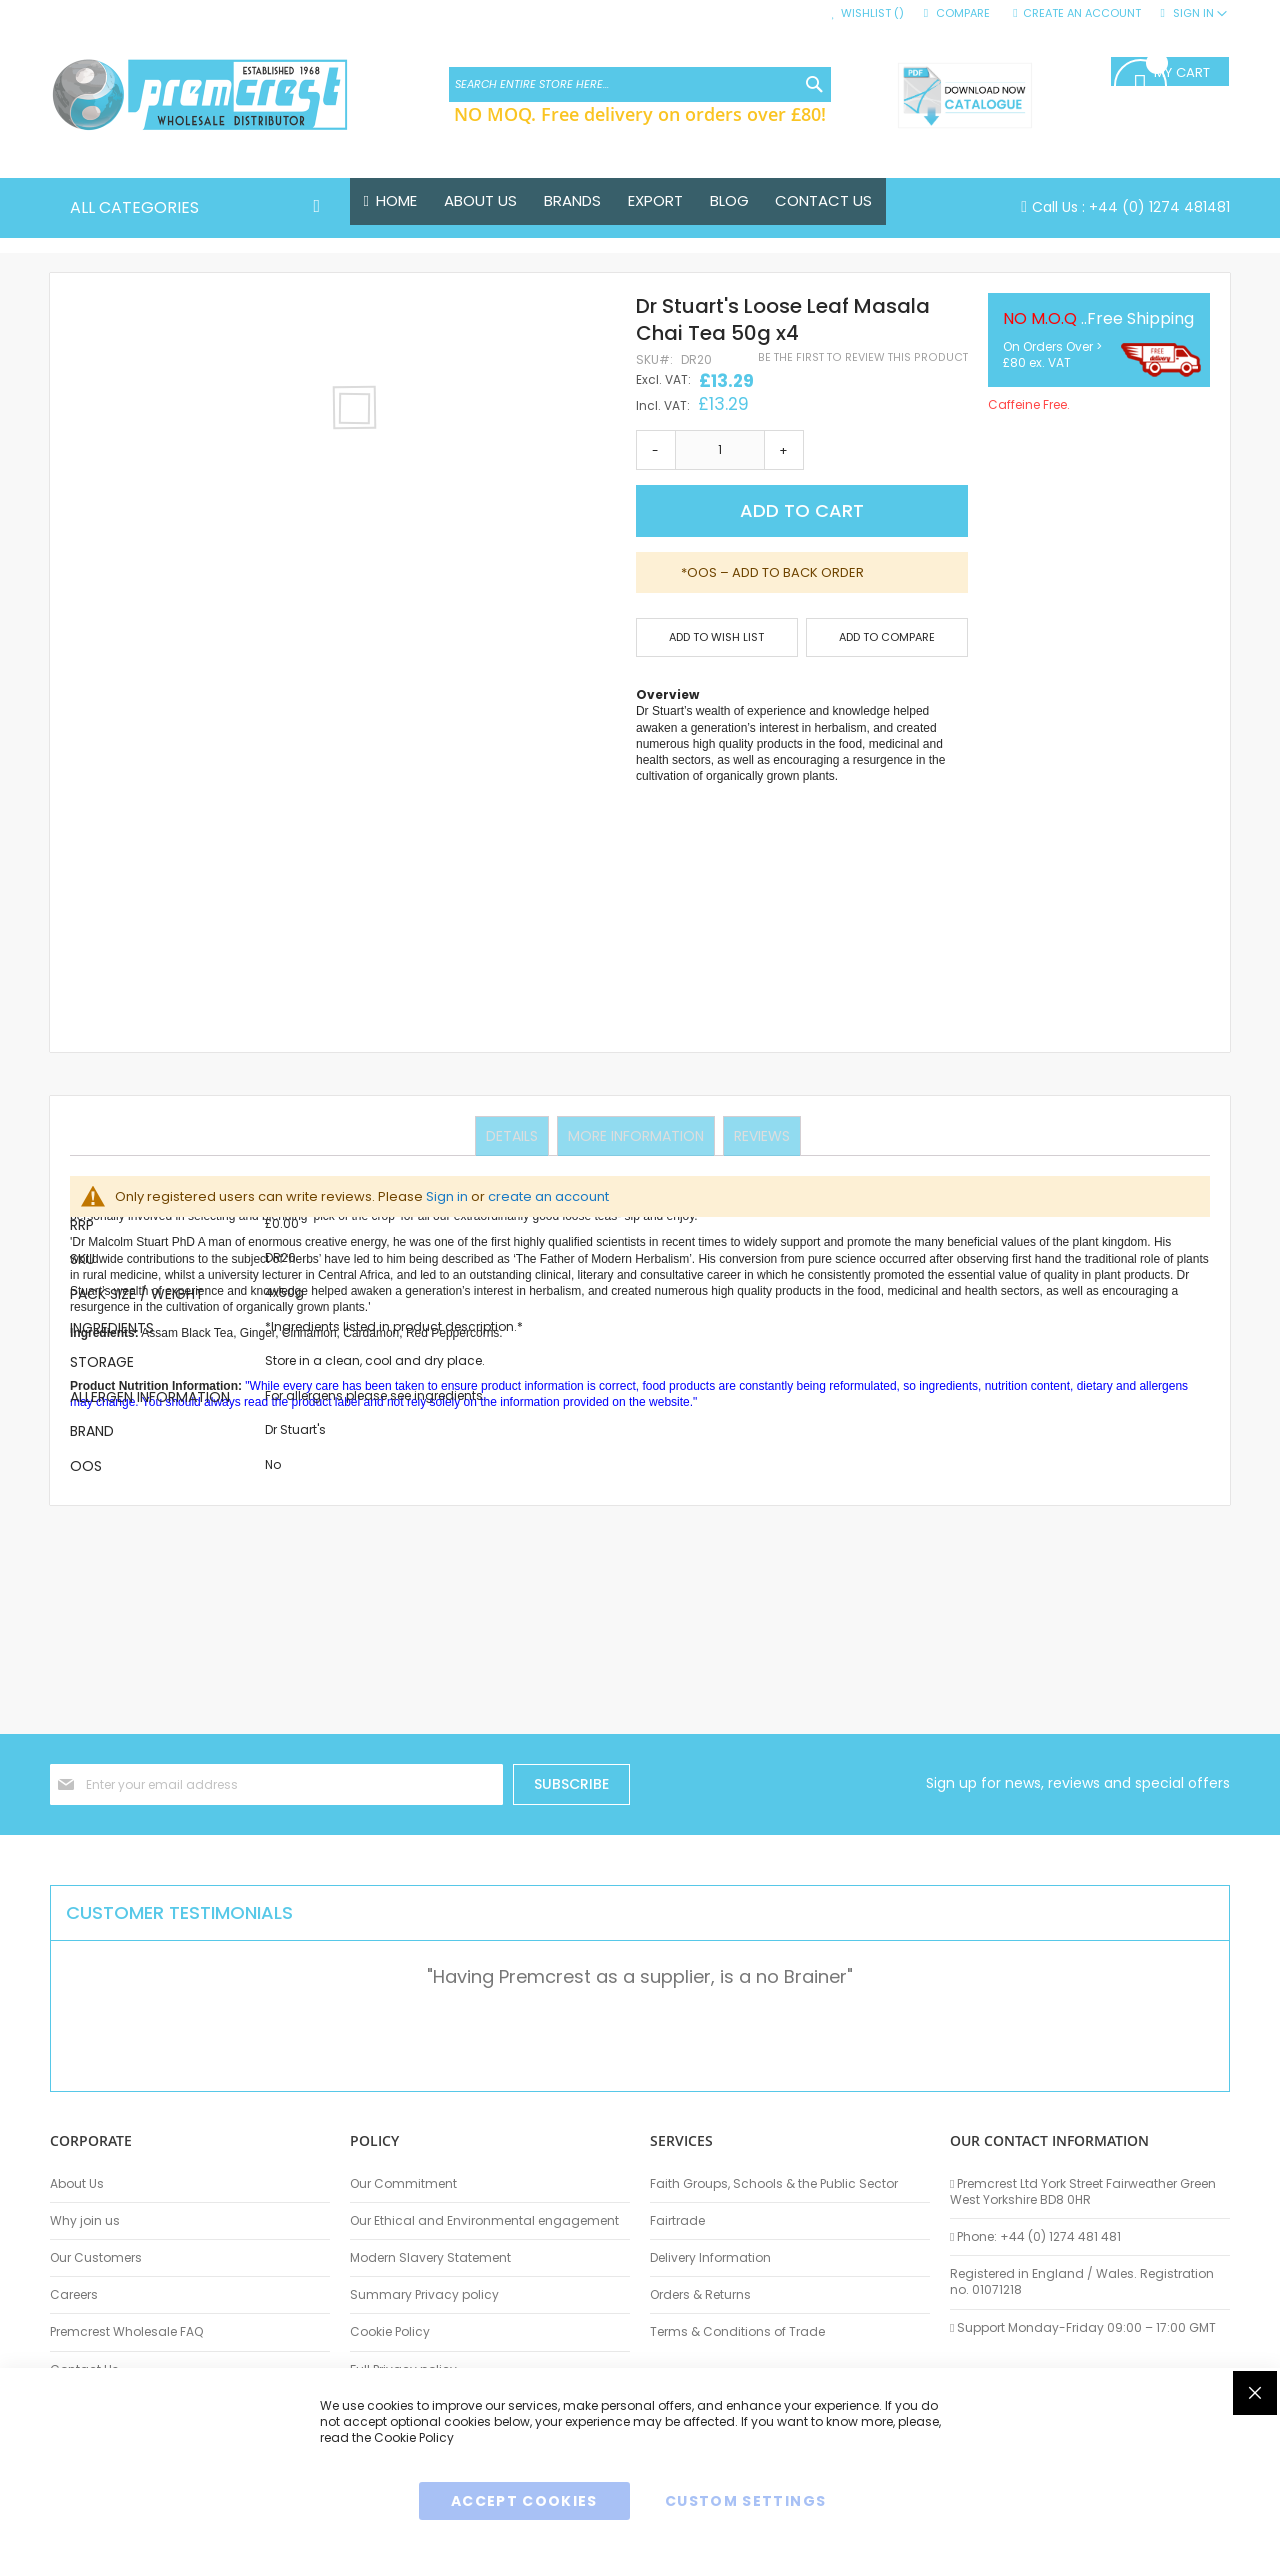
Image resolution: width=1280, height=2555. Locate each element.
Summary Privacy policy (424, 2295)
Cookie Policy (390, 2332)
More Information (636, 1135)
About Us (77, 2184)
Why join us (85, 2221)
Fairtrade (677, 2221)
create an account (548, 1196)
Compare (963, 13)
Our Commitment (403, 2184)
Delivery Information (710, 2258)
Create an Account (1082, 13)
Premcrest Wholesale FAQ (126, 2332)
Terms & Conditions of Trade (737, 2332)
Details (514, 1135)
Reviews (760, 1135)
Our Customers (96, 2258)
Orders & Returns (700, 2295)
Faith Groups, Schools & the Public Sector (774, 2184)
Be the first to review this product (863, 357)
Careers (74, 2295)
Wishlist (872, 13)
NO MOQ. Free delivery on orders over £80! (640, 114)
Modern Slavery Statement (430, 2258)
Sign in (447, 1196)
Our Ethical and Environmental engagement (484, 2221)
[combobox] (640, 84)
